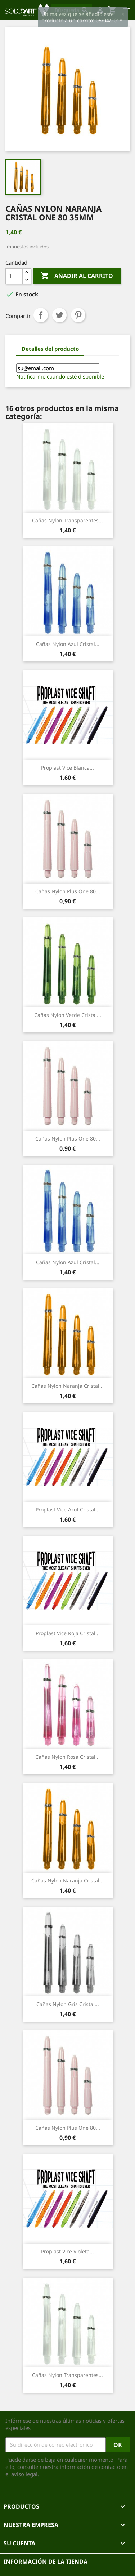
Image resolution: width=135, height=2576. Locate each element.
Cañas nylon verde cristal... (67, 1015)
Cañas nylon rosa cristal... (67, 1756)
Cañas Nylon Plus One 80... (67, 891)
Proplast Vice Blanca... (67, 767)
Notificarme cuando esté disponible (60, 376)
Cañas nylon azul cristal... (67, 644)
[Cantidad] (14, 276)
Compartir (40, 315)
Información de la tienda (45, 2562)
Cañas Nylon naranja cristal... (67, 1385)
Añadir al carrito (77, 276)
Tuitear (59, 315)
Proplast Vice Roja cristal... (68, 1633)
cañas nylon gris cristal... (67, 2004)
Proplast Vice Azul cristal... (68, 1509)
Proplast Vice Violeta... (67, 2251)
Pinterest (78, 315)
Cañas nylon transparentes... (67, 520)
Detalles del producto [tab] (50, 348)
